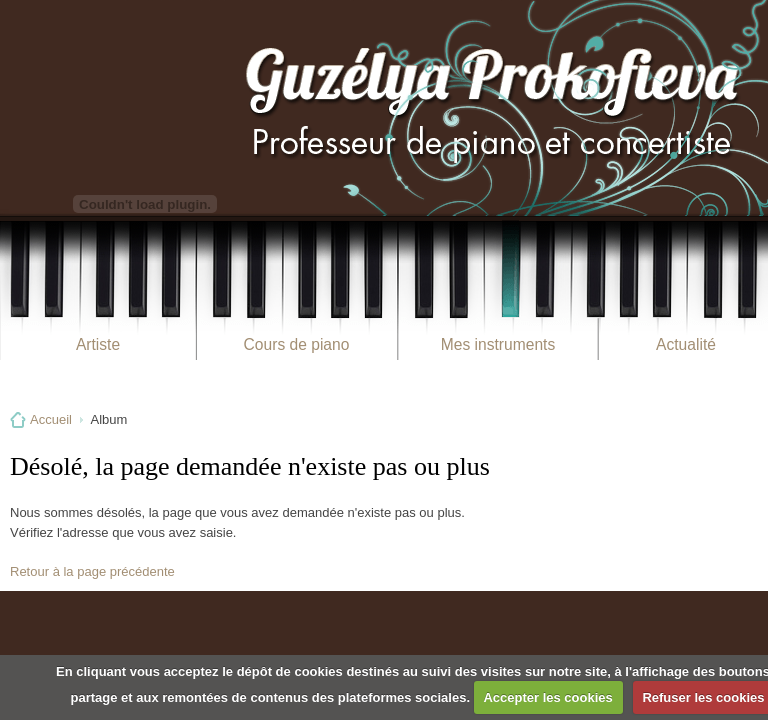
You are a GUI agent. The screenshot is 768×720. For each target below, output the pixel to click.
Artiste (98, 344)
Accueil (51, 419)
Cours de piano (297, 344)
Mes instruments (498, 344)
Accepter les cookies (547, 697)
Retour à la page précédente (92, 571)
